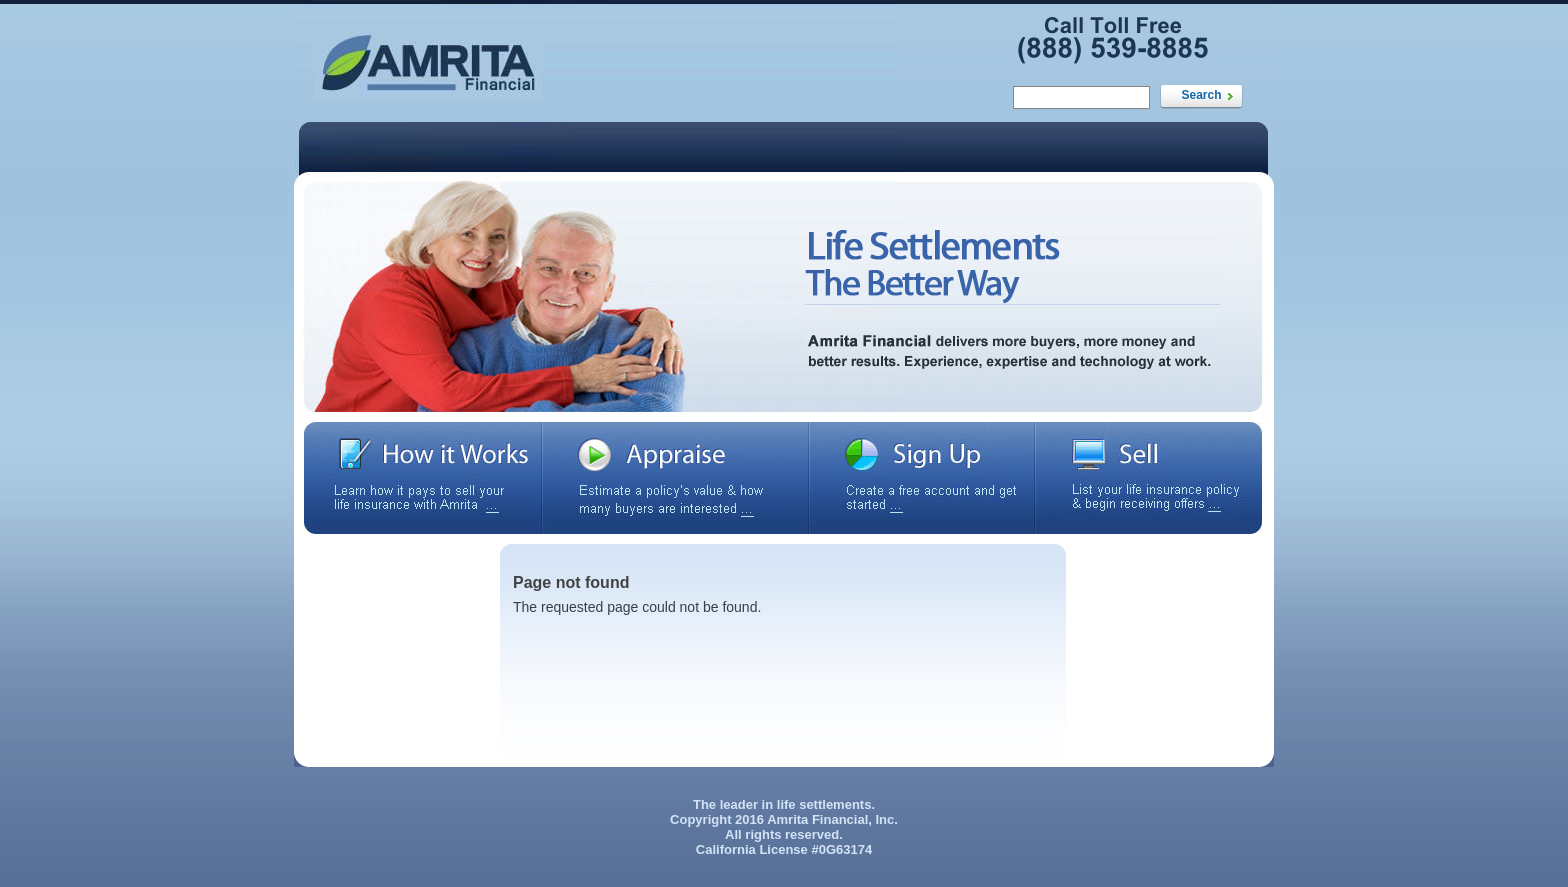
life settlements (824, 804)
